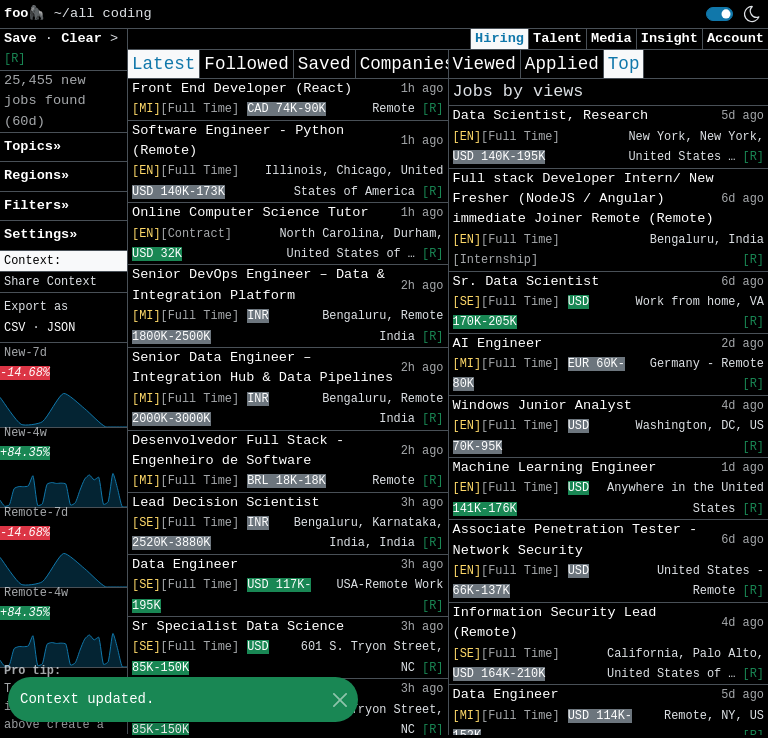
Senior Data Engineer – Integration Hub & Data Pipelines (262, 367)
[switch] (719, 14)
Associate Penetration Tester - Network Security (575, 539)
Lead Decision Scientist (226, 502)
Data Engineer (185, 564)
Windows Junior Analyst (542, 405)
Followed (246, 64)
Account (735, 38)
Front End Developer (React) (242, 88)
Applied (562, 64)
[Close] (339, 699)
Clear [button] (85, 38)
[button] (63, 261)
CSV (14, 328)
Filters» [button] (36, 205)
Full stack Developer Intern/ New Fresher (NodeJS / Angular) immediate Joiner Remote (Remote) (583, 199)
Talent (557, 38)
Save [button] (24, 38)
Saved (324, 64)
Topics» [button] (32, 146)
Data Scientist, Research (551, 115)
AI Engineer (498, 343)
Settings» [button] (40, 234)
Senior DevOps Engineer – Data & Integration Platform (258, 284)
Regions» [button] (36, 175)
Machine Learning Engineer (555, 467)
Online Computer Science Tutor (250, 212)
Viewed (484, 64)
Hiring (499, 38)
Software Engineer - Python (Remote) (238, 140)
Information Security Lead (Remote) (555, 622)
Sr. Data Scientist (526, 281)
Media (611, 38)
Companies (407, 64)
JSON (61, 328)
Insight (669, 38)
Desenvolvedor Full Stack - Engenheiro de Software (238, 450)
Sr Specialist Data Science (238, 626)
